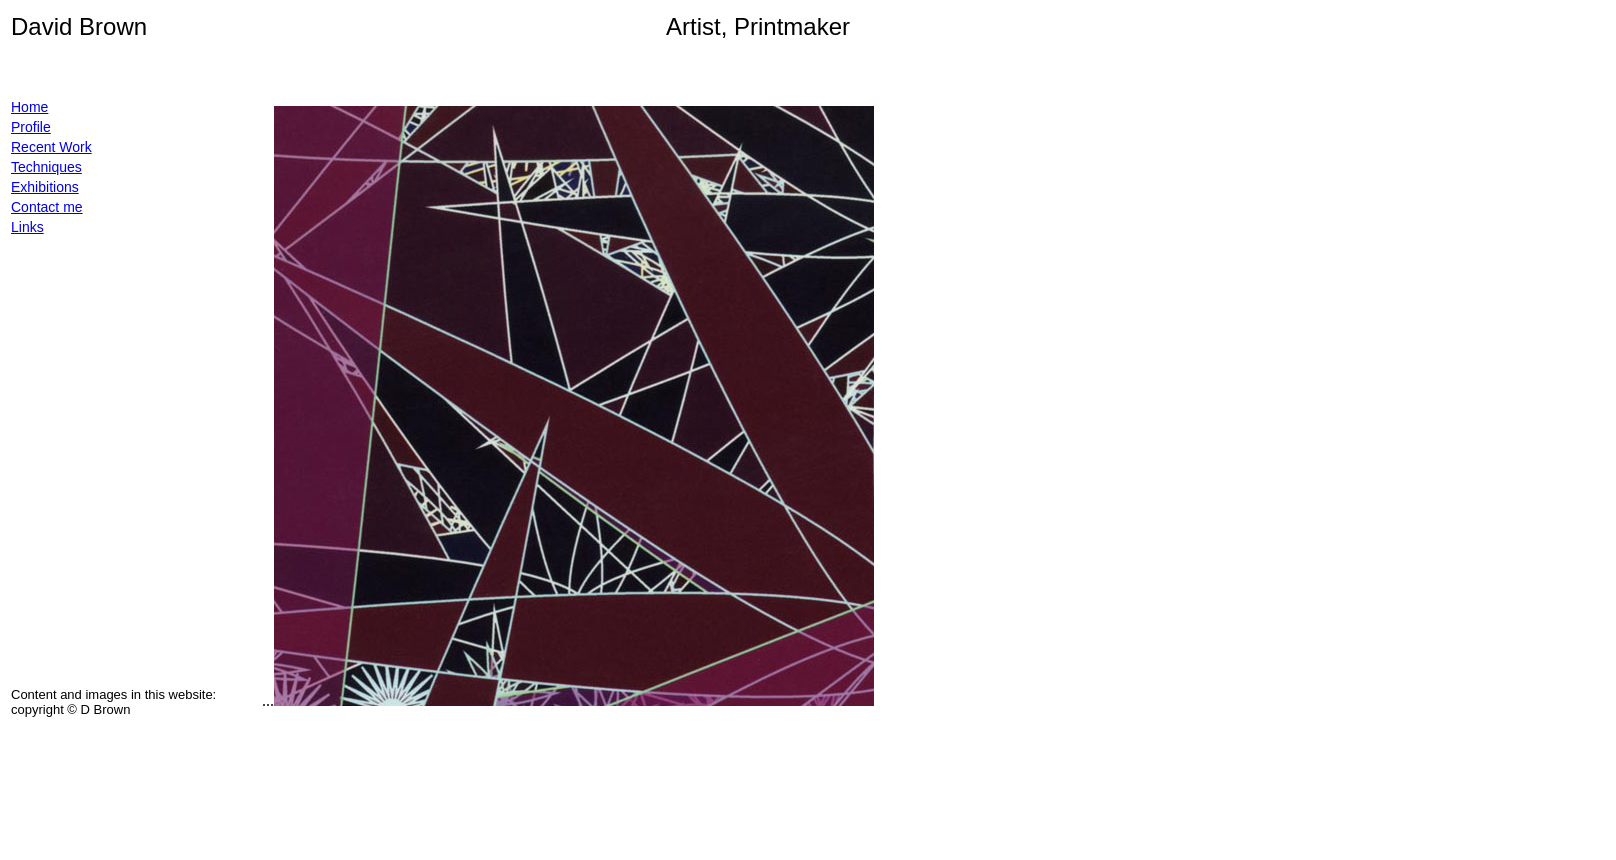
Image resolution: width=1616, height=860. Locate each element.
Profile (31, 127)
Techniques (46, 167)
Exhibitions (45, 187)
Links (27, 227)
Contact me (47, 207)
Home (29, 107)
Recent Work (51, 147)
